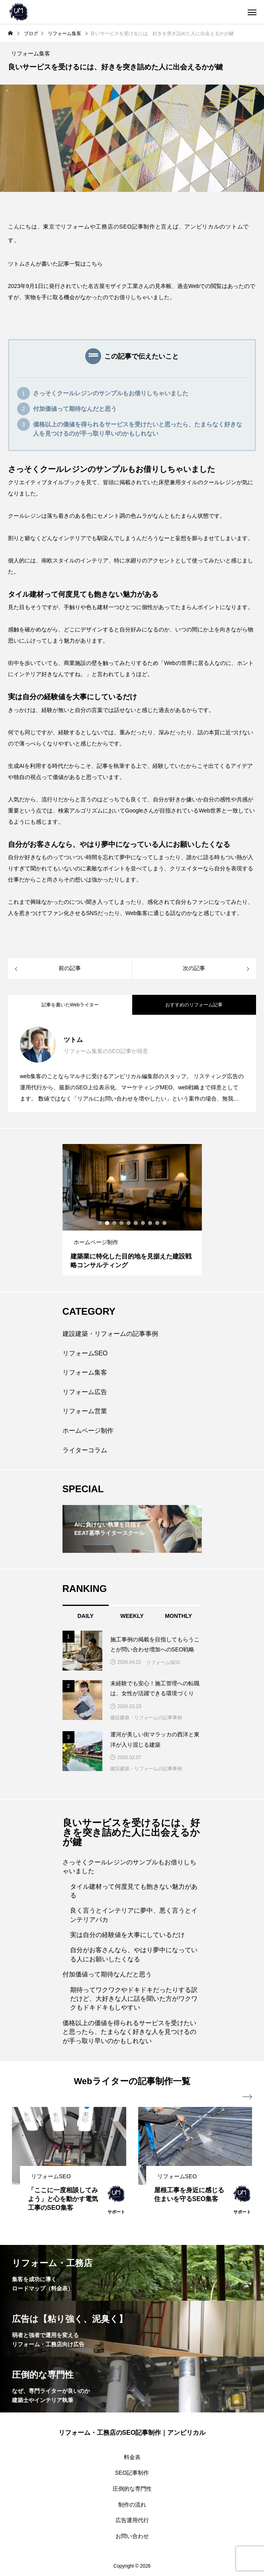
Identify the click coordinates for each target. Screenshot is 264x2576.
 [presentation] (247, 2097)
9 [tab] (157, 1223)
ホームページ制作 (88, 1430)
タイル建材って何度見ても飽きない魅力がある (134, 1891)
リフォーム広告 (85, 1392)
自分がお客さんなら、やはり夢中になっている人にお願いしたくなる (134, 1954)
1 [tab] (100, 1223)
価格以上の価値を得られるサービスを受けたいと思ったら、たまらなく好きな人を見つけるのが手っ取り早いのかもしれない (137, 429)
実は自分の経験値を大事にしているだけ (127, 1934)
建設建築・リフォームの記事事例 (110, 1333)
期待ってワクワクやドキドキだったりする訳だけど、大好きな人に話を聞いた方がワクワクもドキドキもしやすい (134, 1998)
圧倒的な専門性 (132, 2488)
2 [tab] (107, 1223)
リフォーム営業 (85, 1411)
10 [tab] (164, 1223)
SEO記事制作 (132, 2472)
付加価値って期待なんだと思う (75, 409)
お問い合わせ (132, 2536)
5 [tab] (129, 1223)
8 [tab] (150, 1223)
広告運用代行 (132, 2520)
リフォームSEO (85, 1353)
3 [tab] (114, 1223)
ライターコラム (85, 1450)
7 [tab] (143, 1223)
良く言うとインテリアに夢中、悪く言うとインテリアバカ (134, 1915)
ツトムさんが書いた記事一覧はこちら (55, 263)
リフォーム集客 (85, 1372)
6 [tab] (136, 1223)
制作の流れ (132, 2504)
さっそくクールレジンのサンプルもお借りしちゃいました (110, 393)
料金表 (132, 2457)
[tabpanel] (132, 1210)
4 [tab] (121, 1223)
